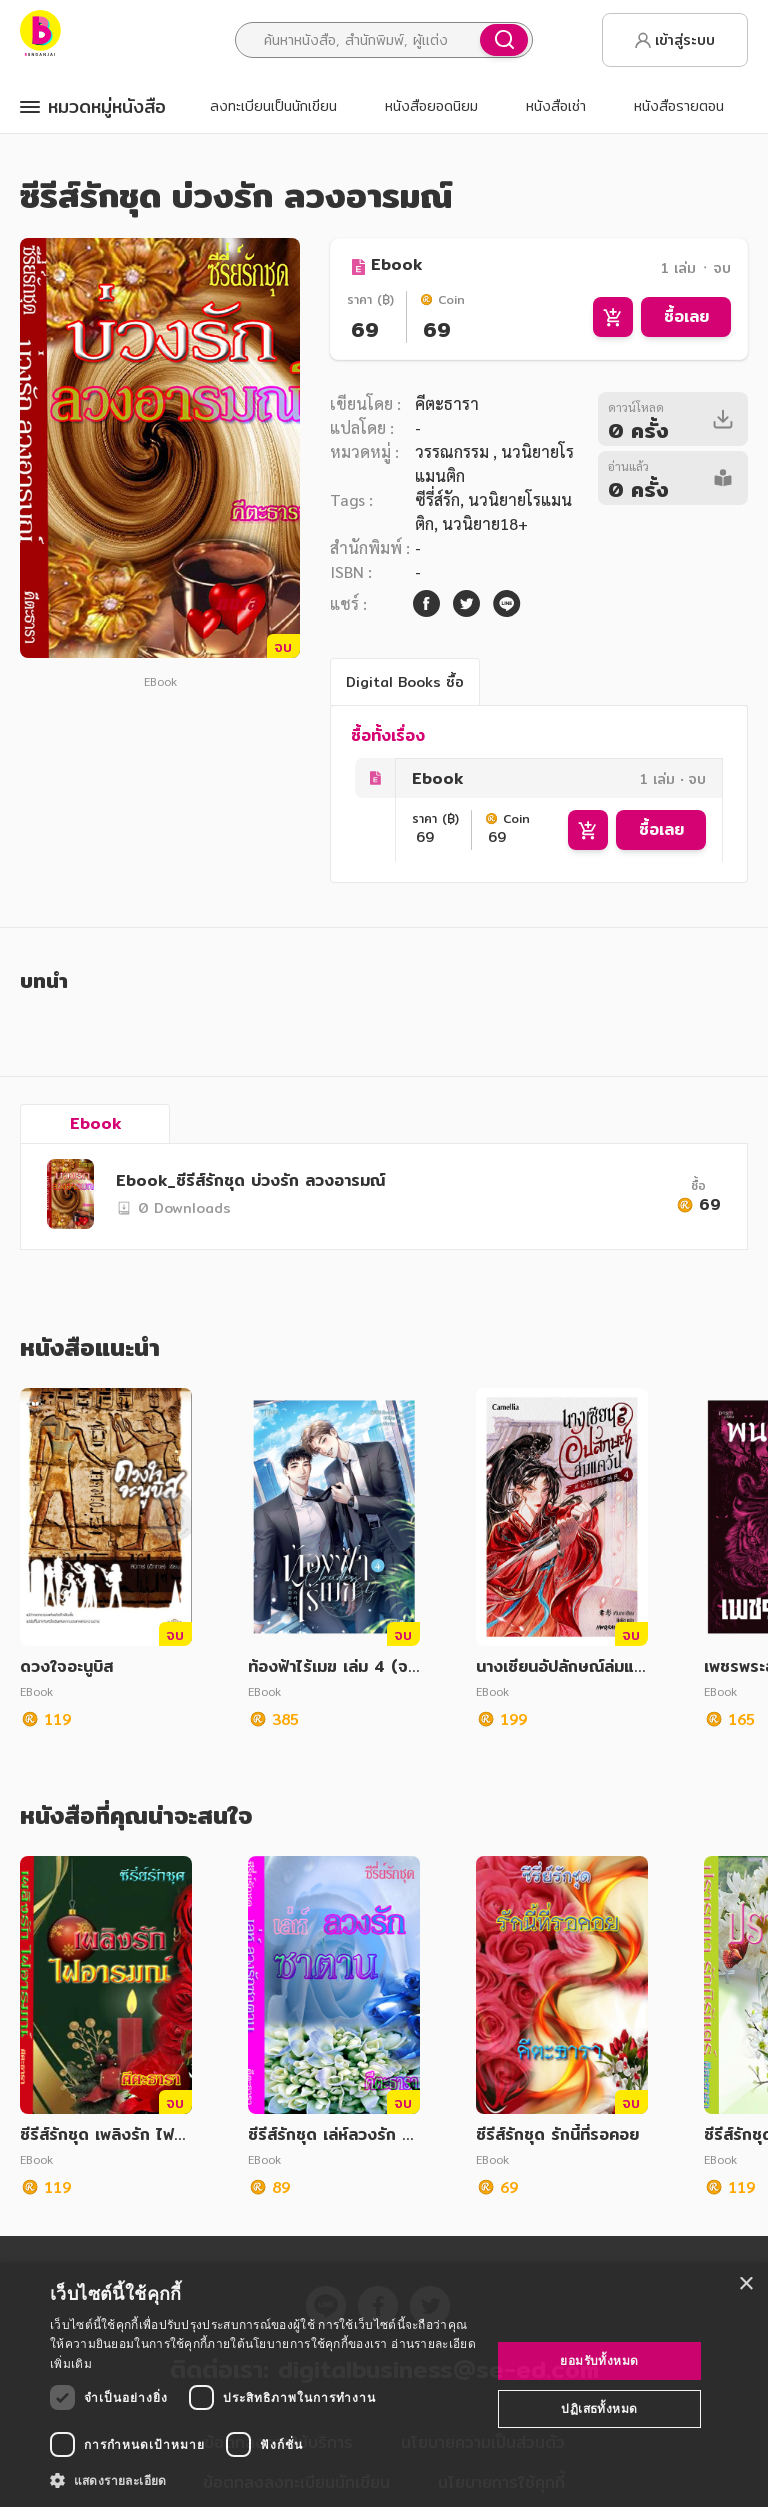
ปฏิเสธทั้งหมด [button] (599, 2408)
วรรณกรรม (454, 451)
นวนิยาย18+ (485, 523)
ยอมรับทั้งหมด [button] (599, 2360)
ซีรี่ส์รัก (437, 499)
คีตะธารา (447, 403)
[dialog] (384, 2385)
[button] (264, 2480)
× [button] (745, 2284)
